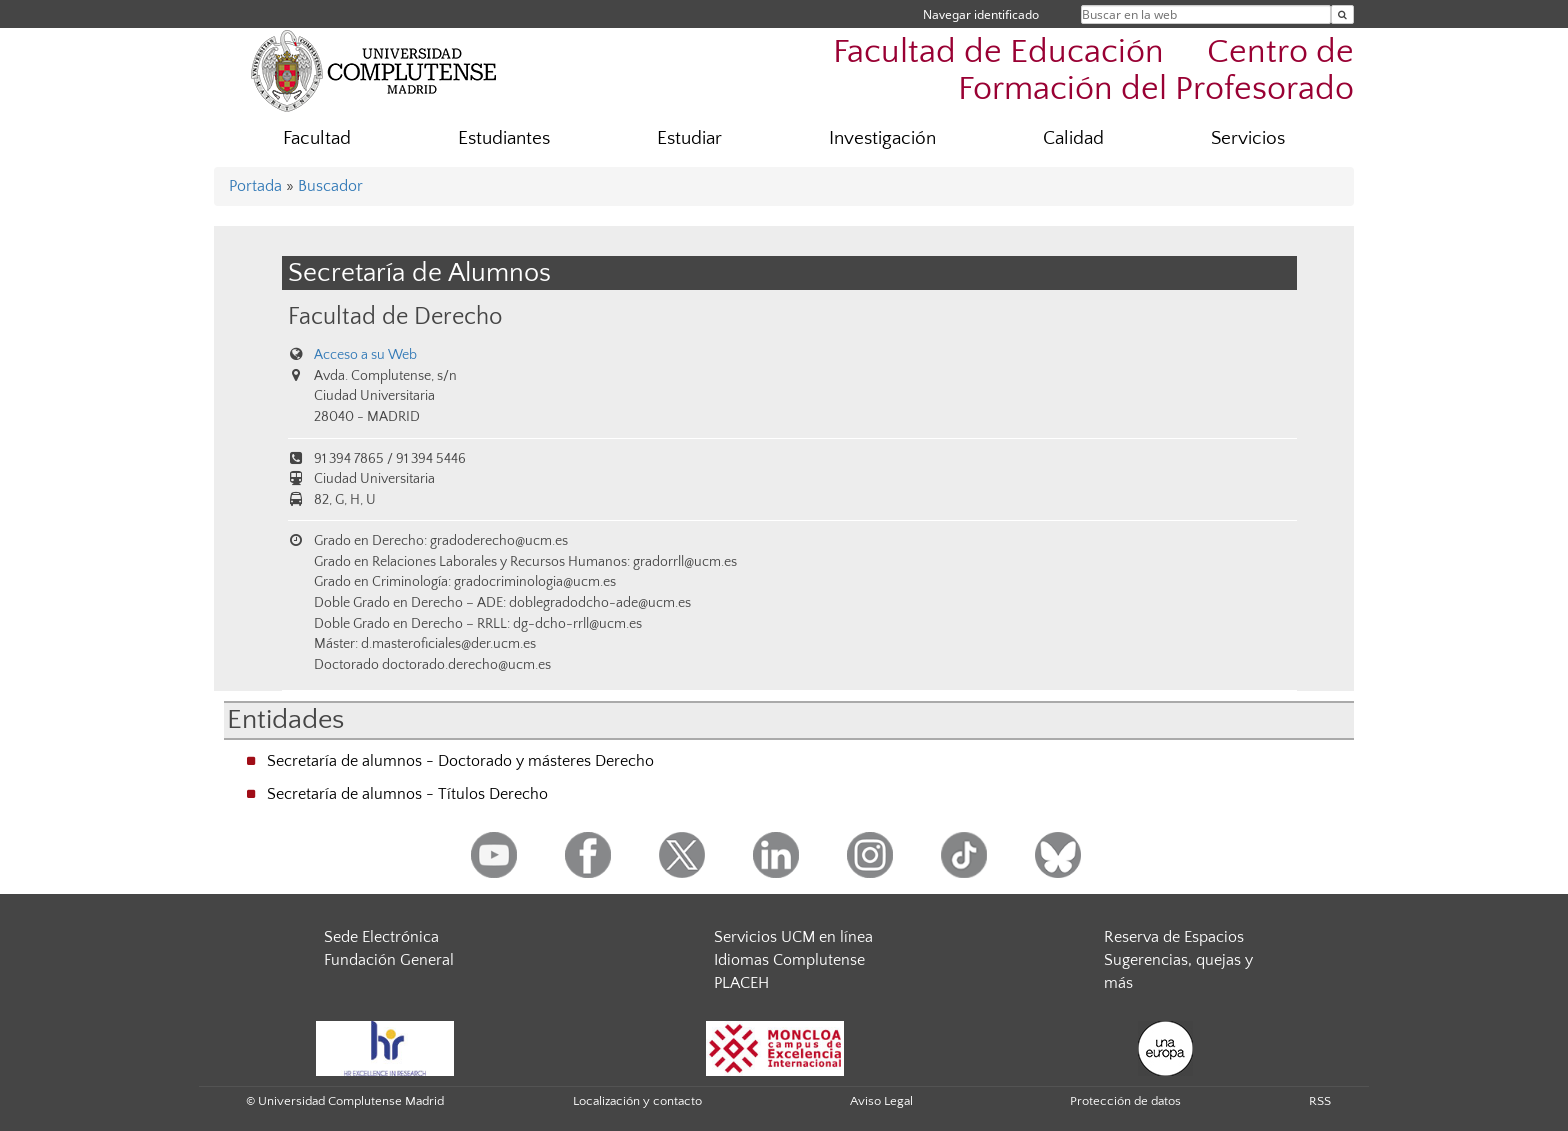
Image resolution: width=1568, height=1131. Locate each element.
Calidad (1073, 138)
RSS (1320, 1101)
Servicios (1248, 138)
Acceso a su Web (365, 355)
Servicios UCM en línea (793, 937)
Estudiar (689, 138)
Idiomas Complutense (789, 960)
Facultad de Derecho (395, 316)
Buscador (330, 186)
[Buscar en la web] (1342, 14)
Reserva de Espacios (1174, 937)
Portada (255, 186)
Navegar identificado (981, 14)
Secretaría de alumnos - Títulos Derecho (407, 794)
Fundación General (389, 960)
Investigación (882, 138)
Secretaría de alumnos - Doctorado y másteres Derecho (460, 761)
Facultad (317, 138)
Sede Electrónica (381, 937)
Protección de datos (1125, 1101)
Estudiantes (504, 138)
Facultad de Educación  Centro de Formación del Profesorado (1093, 71)
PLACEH (741, 983)
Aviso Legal (881, 1101)
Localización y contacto (637, 1101)
